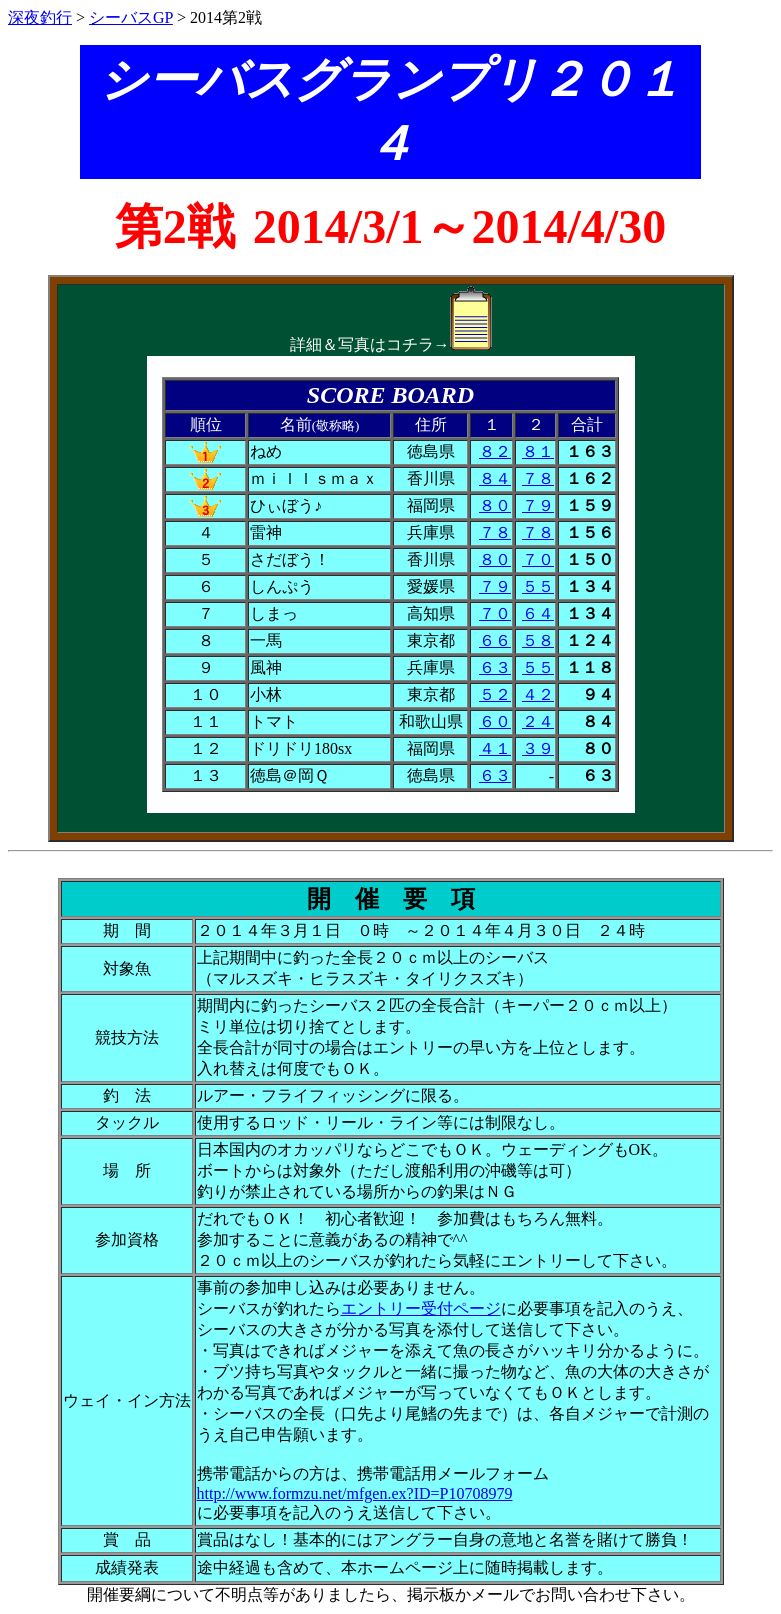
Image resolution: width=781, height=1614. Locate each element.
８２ (495, 451)
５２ (495, 694)
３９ (538, 748)
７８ (538, 478)
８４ (495, 478)
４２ (538, 694)
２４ (538, 721)
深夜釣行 (40, 17)
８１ (538, 451)
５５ (538, 586)
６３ (495, 667)
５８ (538, 640)
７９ (538, 505)
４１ (495, 748)
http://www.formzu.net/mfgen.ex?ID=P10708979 (355, 1493)
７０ (538, 559)
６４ (538, 613)
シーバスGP (131, 17)
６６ (495, 640)
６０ (495, 721)
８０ (495, 505)
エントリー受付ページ (421, 1308)
